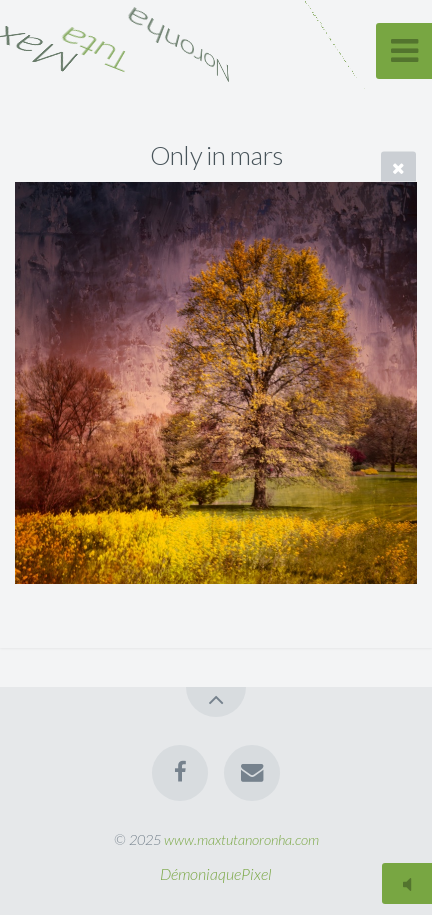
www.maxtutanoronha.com (241, 839)
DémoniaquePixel (216, 873)
